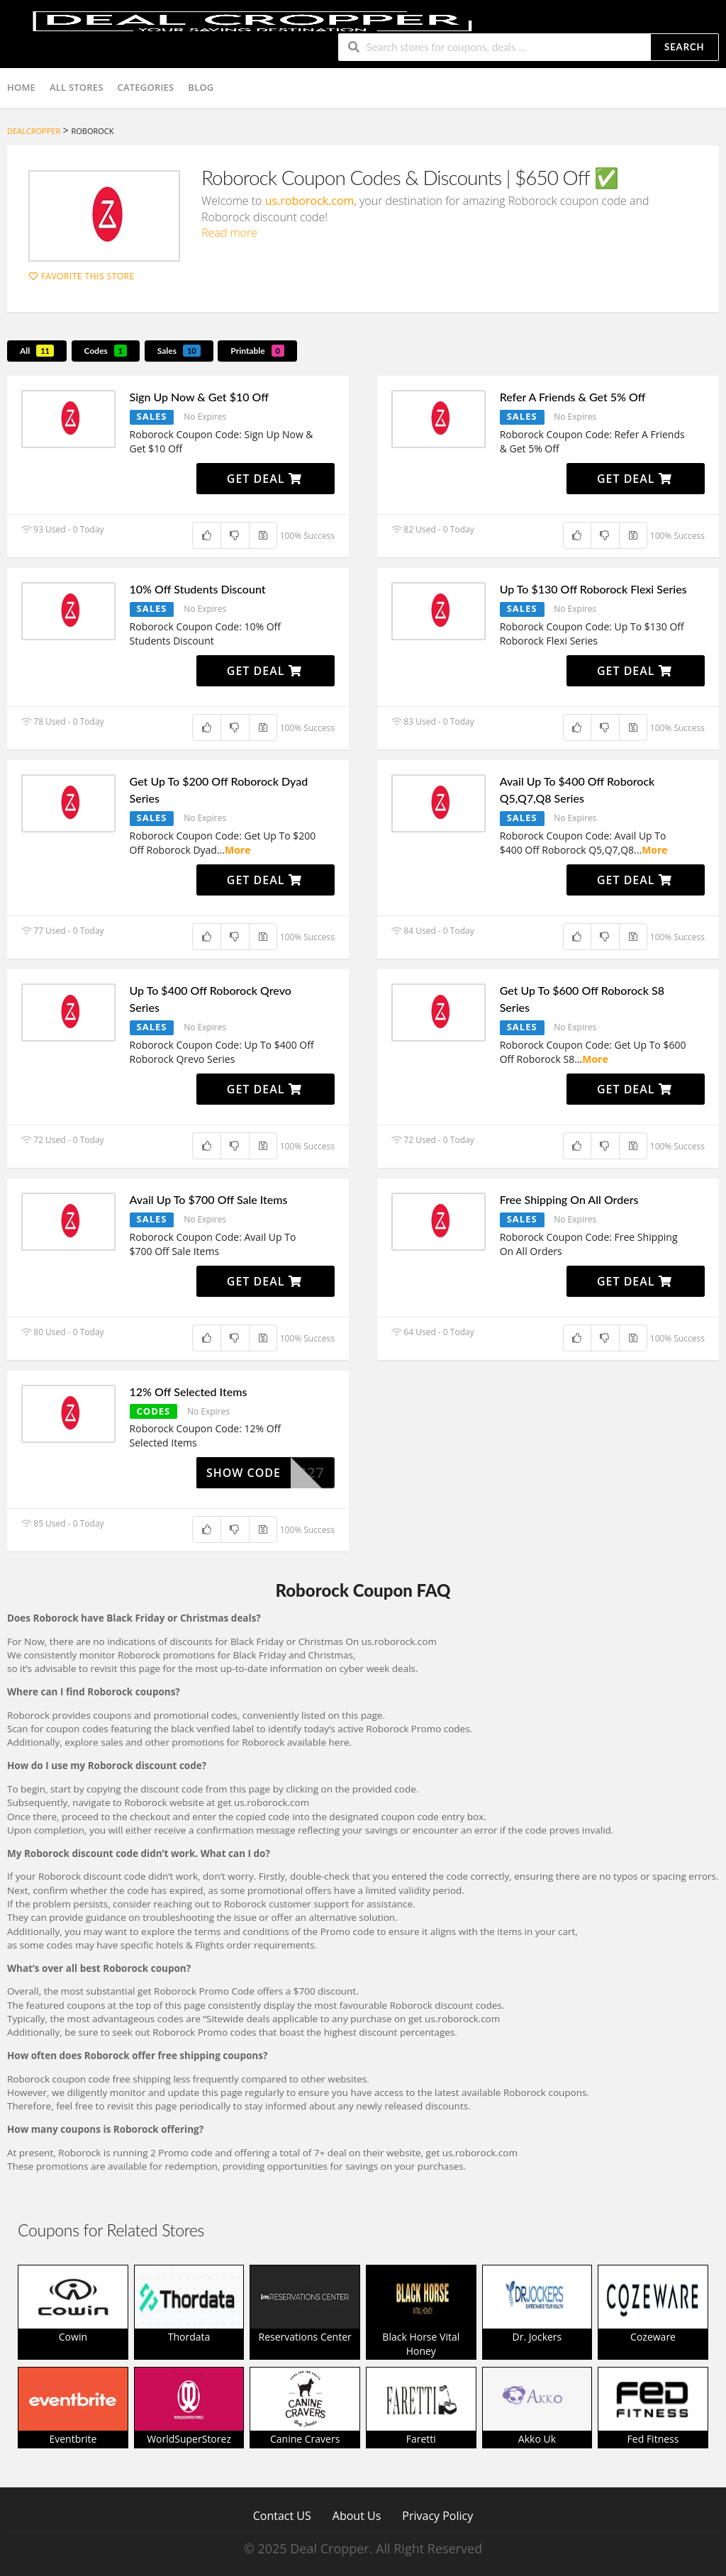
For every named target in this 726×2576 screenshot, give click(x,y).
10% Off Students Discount (198, 589)
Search (684, 46)
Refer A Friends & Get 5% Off (573, 396)
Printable (257, 351)
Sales (179, 351)
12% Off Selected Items (188, 1391)
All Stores (77, 87)
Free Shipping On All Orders (569, 1199)
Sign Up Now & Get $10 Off (199, 396)
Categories (146, 87)
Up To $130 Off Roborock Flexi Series (593, 589)
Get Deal (264, 478)
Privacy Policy (437, 2515)
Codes (106, 351)
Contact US (282, 2515)
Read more (229, 232)
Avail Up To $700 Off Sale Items (209, 1199)
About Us (357, 2515)
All (37, 351)
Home (21, 87)
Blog (200, 87)
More (238, 850)
